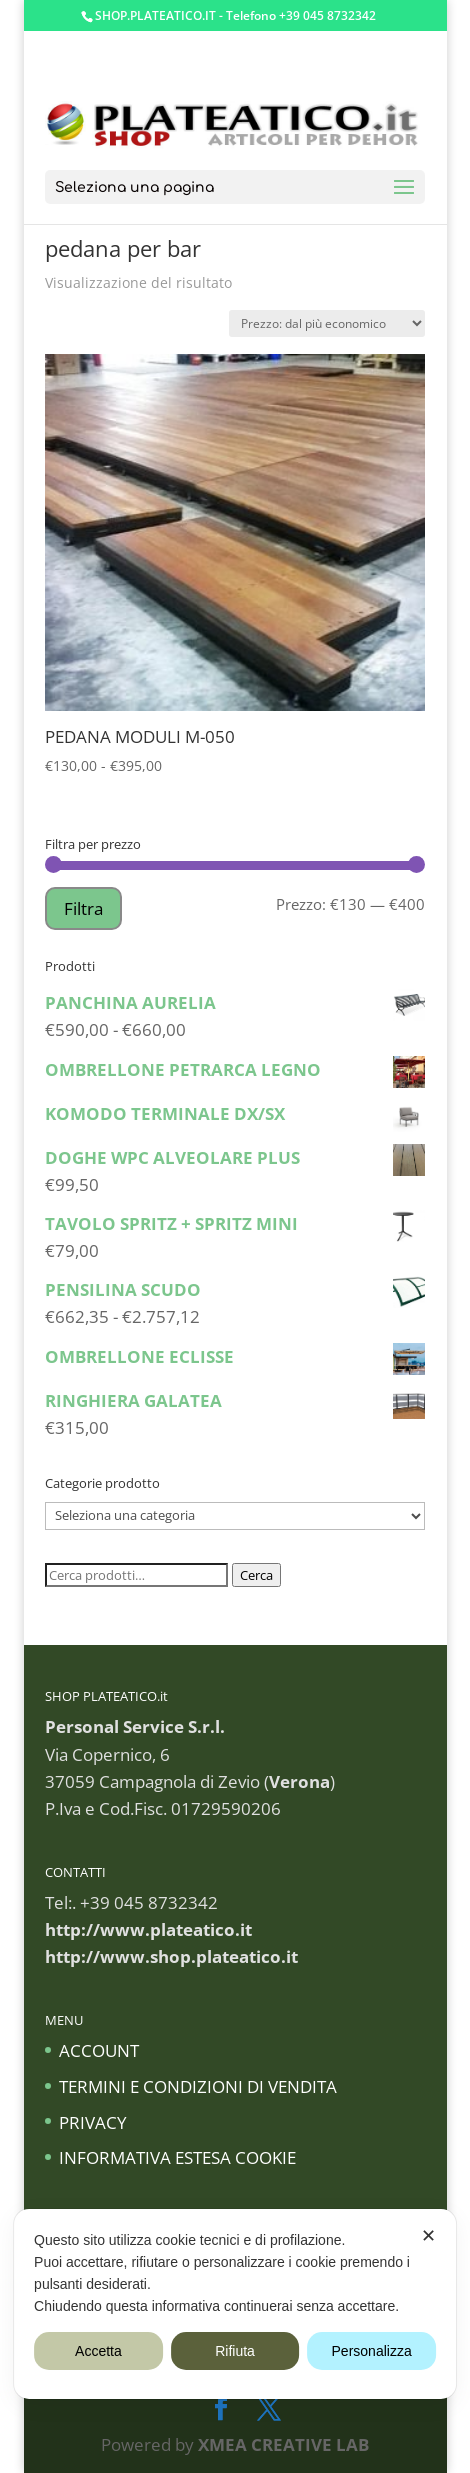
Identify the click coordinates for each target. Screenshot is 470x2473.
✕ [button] (428, 2236)
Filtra (83, 908)
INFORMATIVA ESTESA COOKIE (177, 2157)
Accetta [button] (98, 2351)
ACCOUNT (99, 2050)
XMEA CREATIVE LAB (283, 2444)
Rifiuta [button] (235, 2351)
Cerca (256, 1575)
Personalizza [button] (372, 2351)
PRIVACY (93, 2122)
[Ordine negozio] (327, 323)
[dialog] (235, 2304)
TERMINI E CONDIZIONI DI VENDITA (198, 2086)
